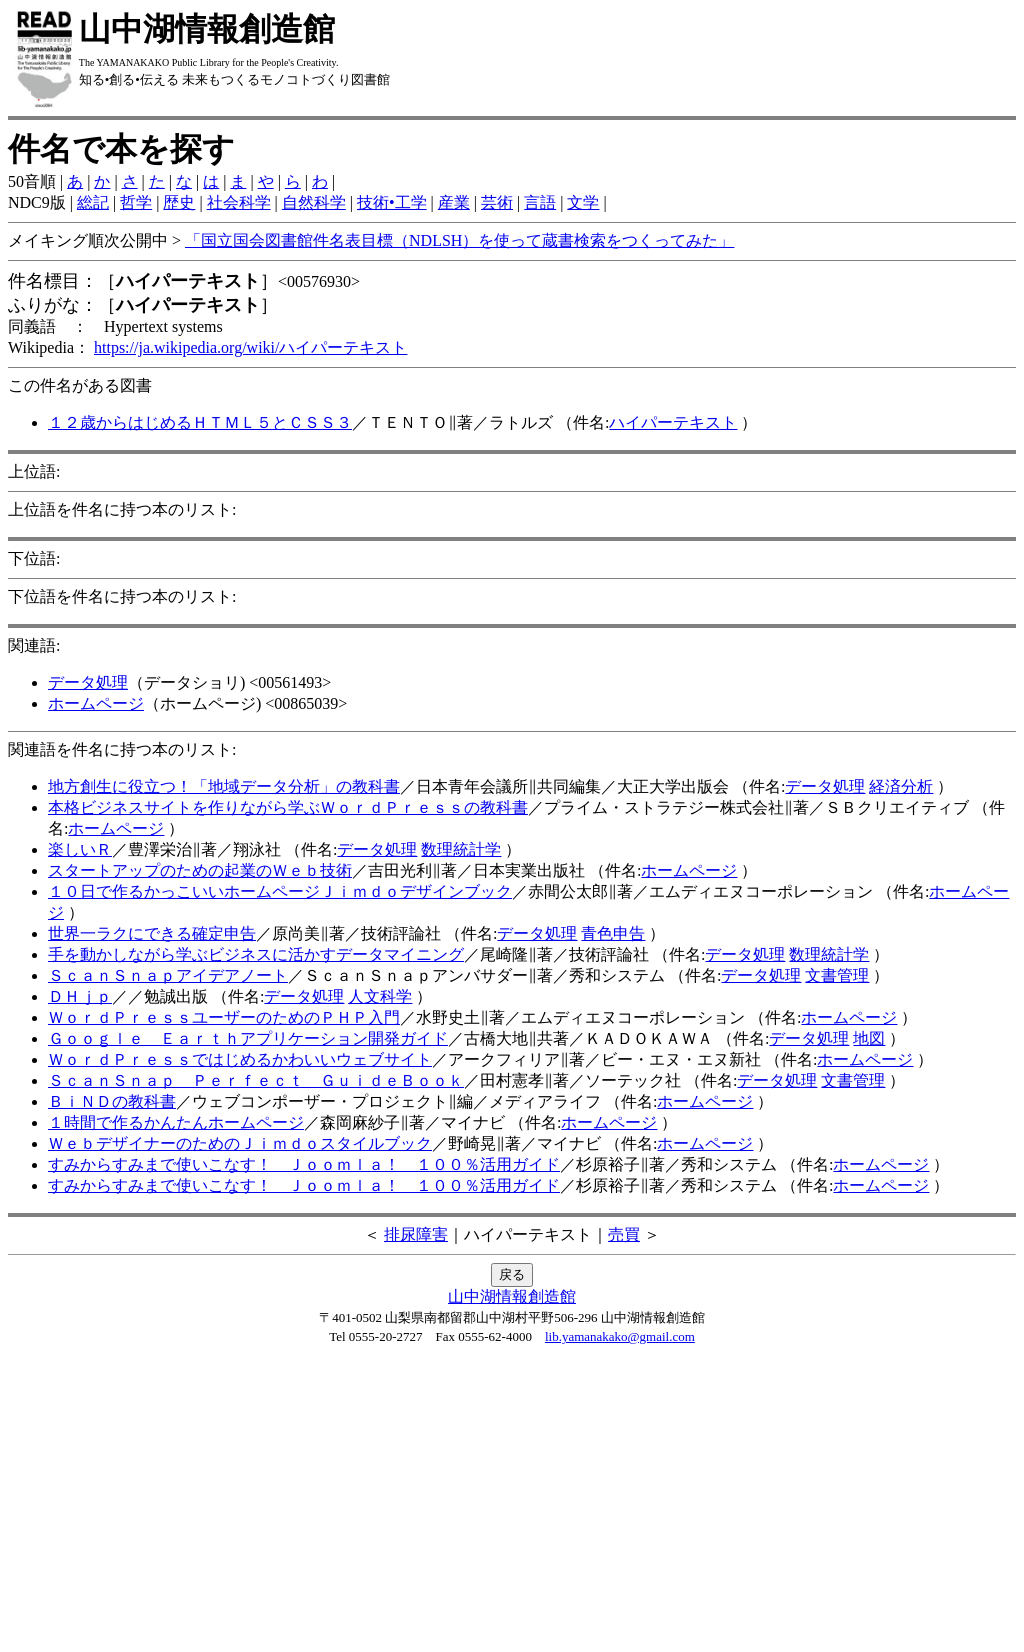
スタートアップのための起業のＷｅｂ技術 (200, 870)
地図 (869, 1038)
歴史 (179, 202)
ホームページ (96, 703)
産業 (454, 202)
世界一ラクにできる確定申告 (152, 933)
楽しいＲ (80, 849)
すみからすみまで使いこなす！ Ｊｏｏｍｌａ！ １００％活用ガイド (304, 1164)
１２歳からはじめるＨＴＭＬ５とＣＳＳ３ (200, 422)
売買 (624, 1234)
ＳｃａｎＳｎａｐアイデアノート (168, 975)
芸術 (497, 202)
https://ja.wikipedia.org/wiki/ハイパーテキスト (250, 347)
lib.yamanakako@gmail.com (620, 1336)
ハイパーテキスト (673, 422)
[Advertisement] (512, 1504)
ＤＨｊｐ (80, 996)
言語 (540, 202)
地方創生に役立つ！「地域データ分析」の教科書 (224, 786)
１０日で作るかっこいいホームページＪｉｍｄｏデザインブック (280, 891)
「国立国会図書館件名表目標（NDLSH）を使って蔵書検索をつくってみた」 (459, 240)
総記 (93, 202)
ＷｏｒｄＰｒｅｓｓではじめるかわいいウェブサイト (240, 1059)
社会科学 (239, 202)
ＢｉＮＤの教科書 (112, 1101)
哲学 (136, 202)
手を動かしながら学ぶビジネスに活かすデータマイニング (256, 954)
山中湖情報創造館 (512, 1296)
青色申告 (613, 933)
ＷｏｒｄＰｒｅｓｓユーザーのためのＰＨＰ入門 (224, 1017)
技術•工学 (392, 202)
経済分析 (901, 786)
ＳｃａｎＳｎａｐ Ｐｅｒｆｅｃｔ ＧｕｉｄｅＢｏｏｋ (256, 1080)
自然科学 (314, 202)
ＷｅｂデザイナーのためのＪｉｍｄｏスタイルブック (240, 1143)
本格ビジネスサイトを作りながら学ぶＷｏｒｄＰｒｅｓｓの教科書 (288, 807)
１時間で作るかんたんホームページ (176, 1122)
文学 (583, 202)
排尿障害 (416, 1234)
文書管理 (837, 975)
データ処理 (88, 682)
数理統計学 (461, 849)
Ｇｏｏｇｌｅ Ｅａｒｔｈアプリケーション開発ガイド (248, 1038)
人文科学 (380, 996)
